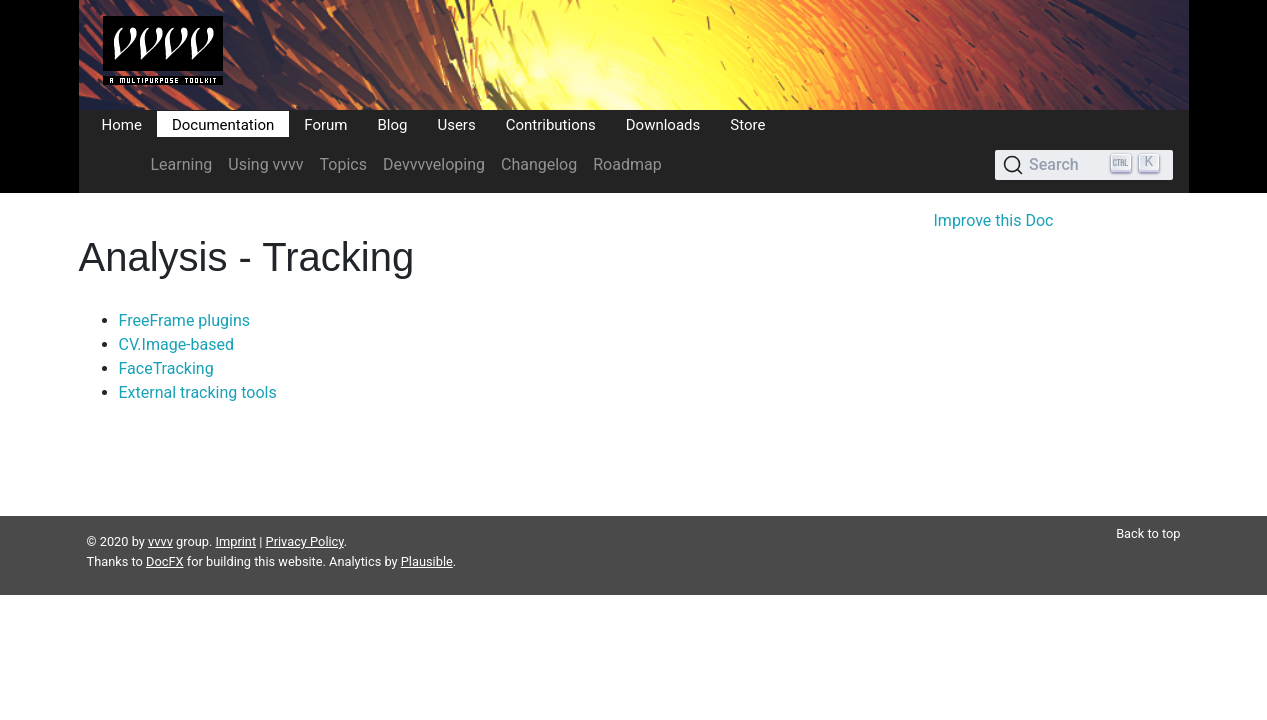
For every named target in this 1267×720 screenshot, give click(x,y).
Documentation (223, 124)
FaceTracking (166, 368)
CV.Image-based (177, 344)
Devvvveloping (434, 164)
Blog (392, 124)
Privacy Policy (305, 517)
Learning (182, 164)
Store (747, 124)
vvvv (160, 517)
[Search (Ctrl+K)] (1083, 165)
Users (456, 124)
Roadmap (627, 164)
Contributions (551, 124)
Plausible (427, 537)
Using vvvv (265, 164)
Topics (343, 164)
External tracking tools (198, 392)
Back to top (1148, 509)
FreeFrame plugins (185, 320)
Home (122, 124)
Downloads (663, 124)
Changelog (539, 164)
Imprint (236, 517)
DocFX (165, 537)
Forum (325, 124)
